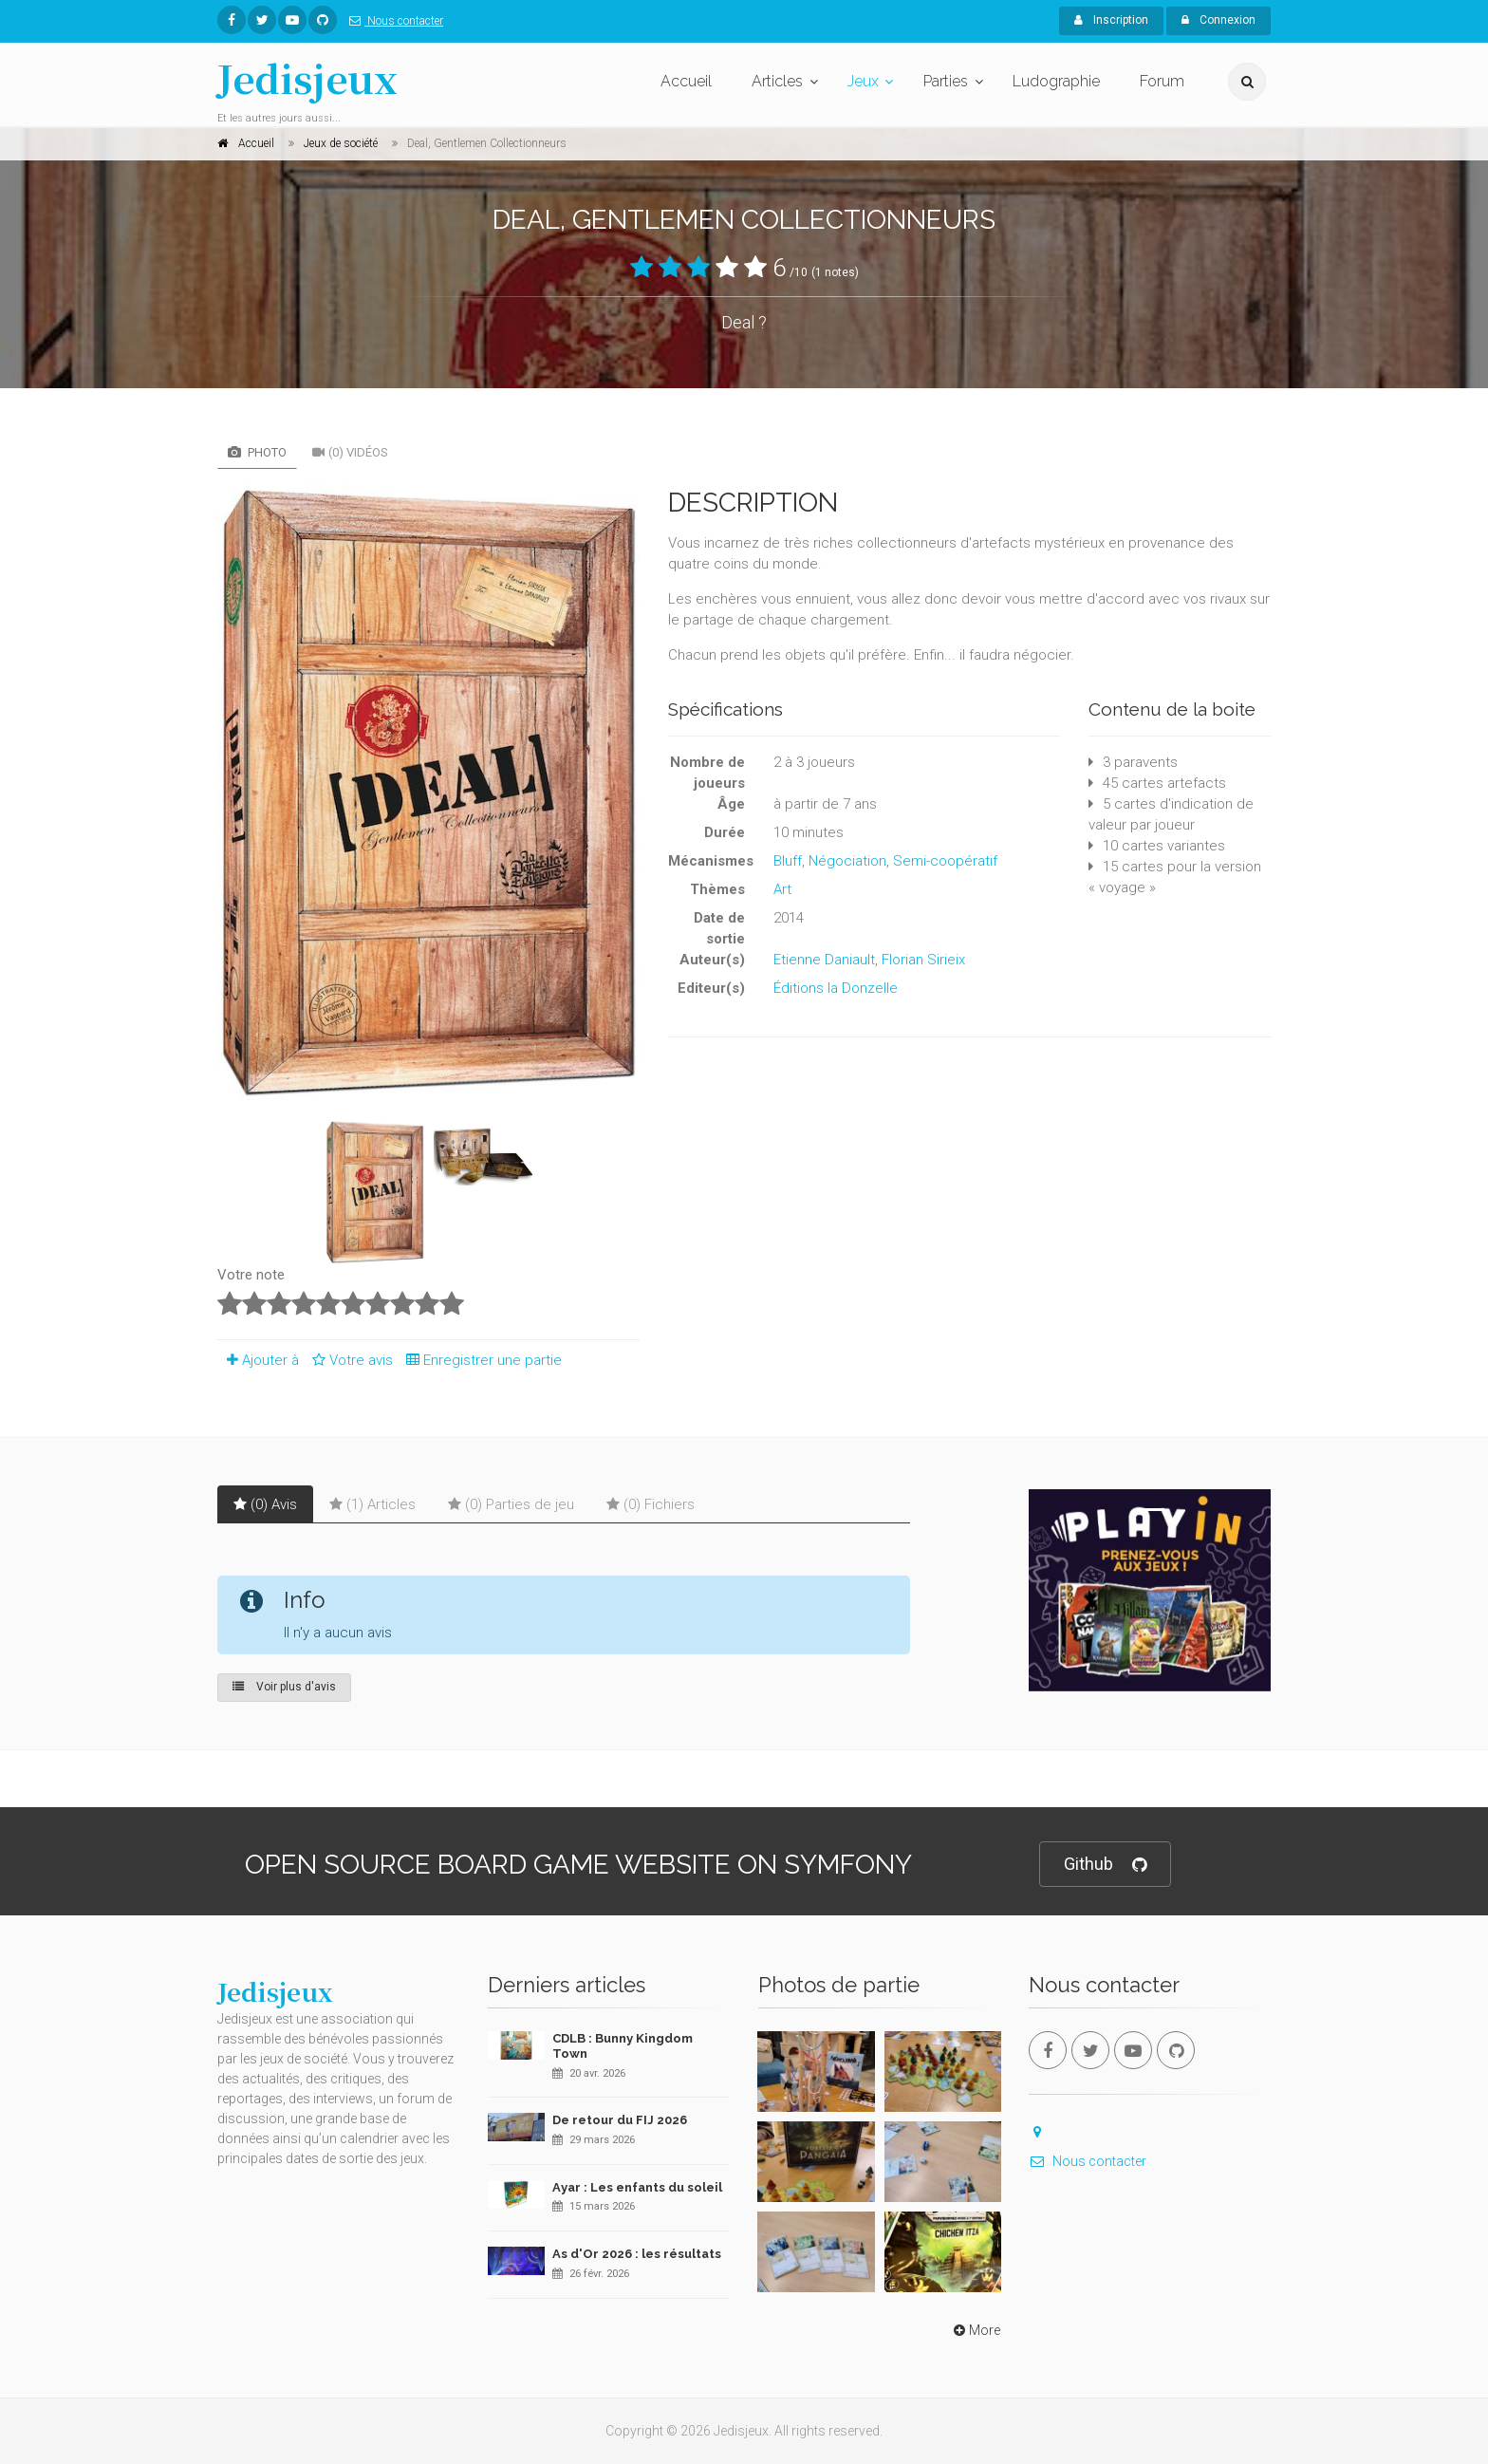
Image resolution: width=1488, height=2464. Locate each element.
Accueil (686, 81)
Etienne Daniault (824, 959)
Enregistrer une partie (479, 1360)
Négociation (847, 860)
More (975, 2330)
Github (1105, 1864)
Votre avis (350, 1360)
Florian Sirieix (923, 959)
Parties (945, 81)
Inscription (1111, 20)
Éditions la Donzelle (835, 988)
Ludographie (1056, 81)
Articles (777, 81)
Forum (1162, 81)
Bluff (787, 860)
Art (782, 889)
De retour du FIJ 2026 (619, 2120)
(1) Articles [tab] (372, 1504)
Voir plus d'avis (284, 1686)
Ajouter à (258, 1360)
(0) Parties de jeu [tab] (511, 1504)
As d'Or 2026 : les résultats (636, 2254)
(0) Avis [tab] (265, 1504)
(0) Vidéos (350, 452)
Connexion (1218, 20)
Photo (257, 452)
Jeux (863, 81)
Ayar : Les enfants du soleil (637, 2187)
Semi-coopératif (945, 860)
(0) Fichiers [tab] (650, 1504)
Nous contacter (392, 21)
